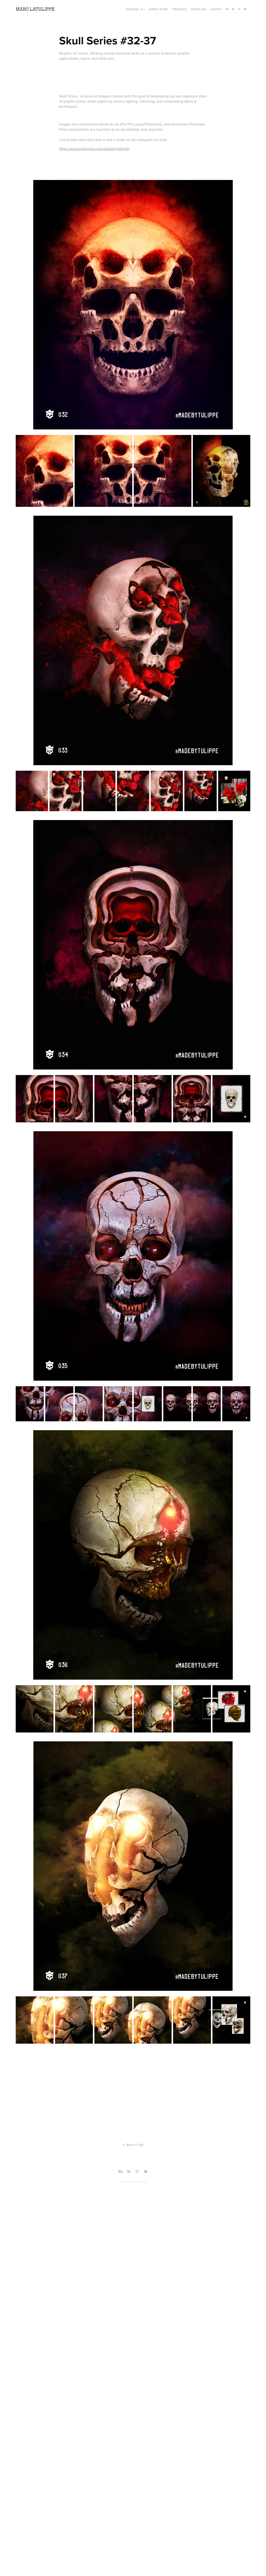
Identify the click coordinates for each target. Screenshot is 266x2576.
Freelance (179, 9)
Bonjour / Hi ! (135, 9)
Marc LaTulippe (35, 9)
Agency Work (158, 9)
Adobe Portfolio (139, 2181)
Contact (216, 9)
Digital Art (198, 9)
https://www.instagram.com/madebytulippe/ (94, 148)
